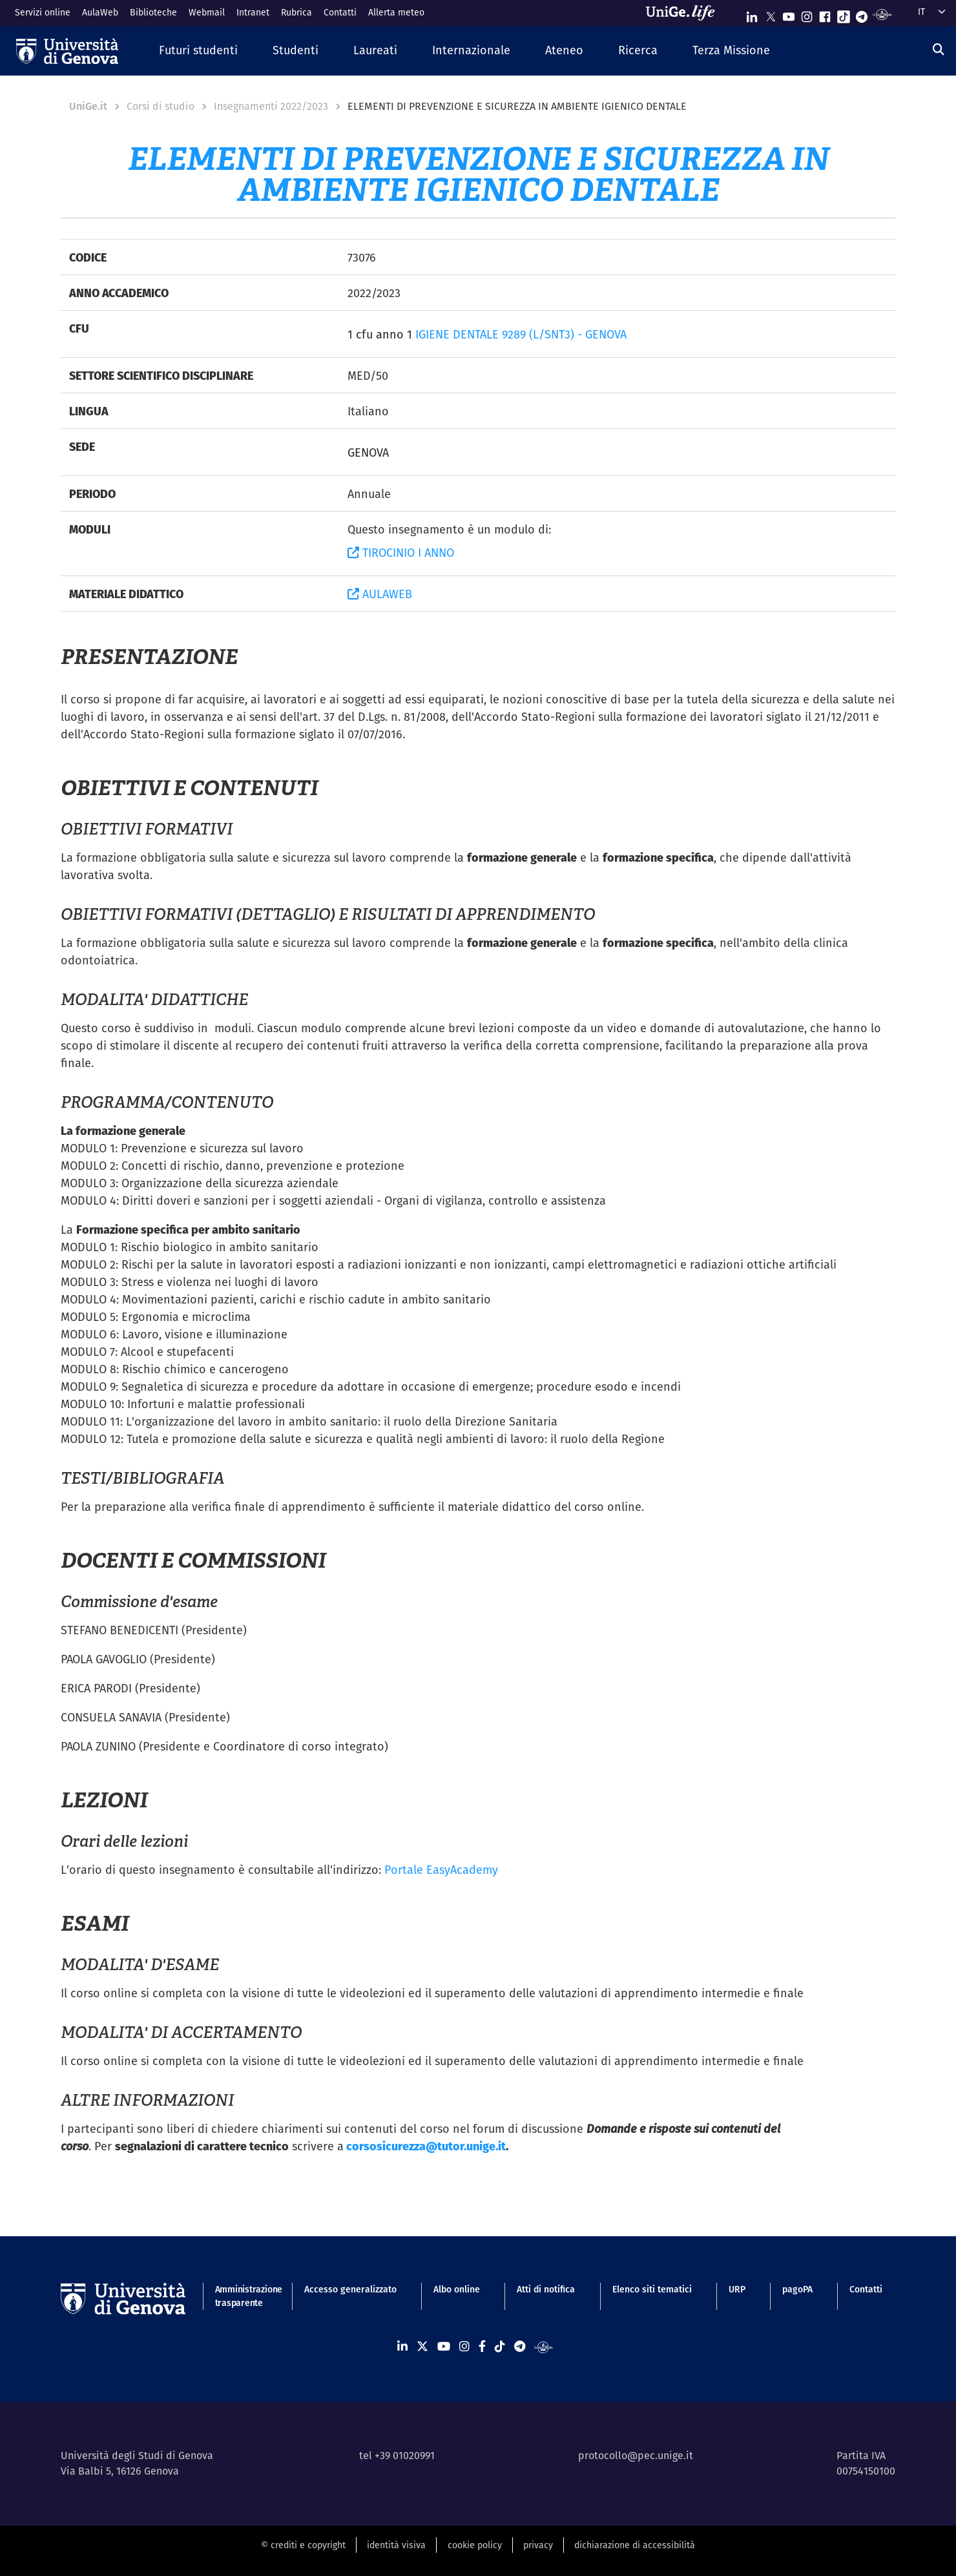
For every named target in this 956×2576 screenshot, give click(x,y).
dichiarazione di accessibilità (634, 2545)
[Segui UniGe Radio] (882, 13)
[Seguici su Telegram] (862, 13)
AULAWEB (380, 594)
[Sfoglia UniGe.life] (684, 13)
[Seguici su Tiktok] (843, 13)
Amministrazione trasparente (241, 2296)
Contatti (340, 12)
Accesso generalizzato (350, 2289)
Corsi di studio (160, 106)
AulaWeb (100, 12)
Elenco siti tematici (652, 2289)
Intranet (252, 12)
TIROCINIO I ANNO (401, 553)
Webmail (207, 12)
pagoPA (797, 2289)
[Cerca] (938, 49)
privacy (538, 2545)
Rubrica (296, 12)
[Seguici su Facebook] (825, 13)
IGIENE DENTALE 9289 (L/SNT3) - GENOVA (521, 334)
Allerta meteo (396, 12)
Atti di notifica (546, 2289)
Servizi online (42, 12)
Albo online (456, 2289)
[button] (198, 51)
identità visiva (396, 2545)
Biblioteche (153, 12)
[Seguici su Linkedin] (752, 13)
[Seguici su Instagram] (807, 13)
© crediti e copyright (303, 2545)
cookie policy (475, 2545)
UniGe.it (88, 106)
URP (737, 2289)
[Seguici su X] (771, 13)
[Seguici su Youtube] (789, 13)
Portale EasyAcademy (441, 1870)
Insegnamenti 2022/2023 (271, 106)
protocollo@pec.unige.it (635, 2455)
